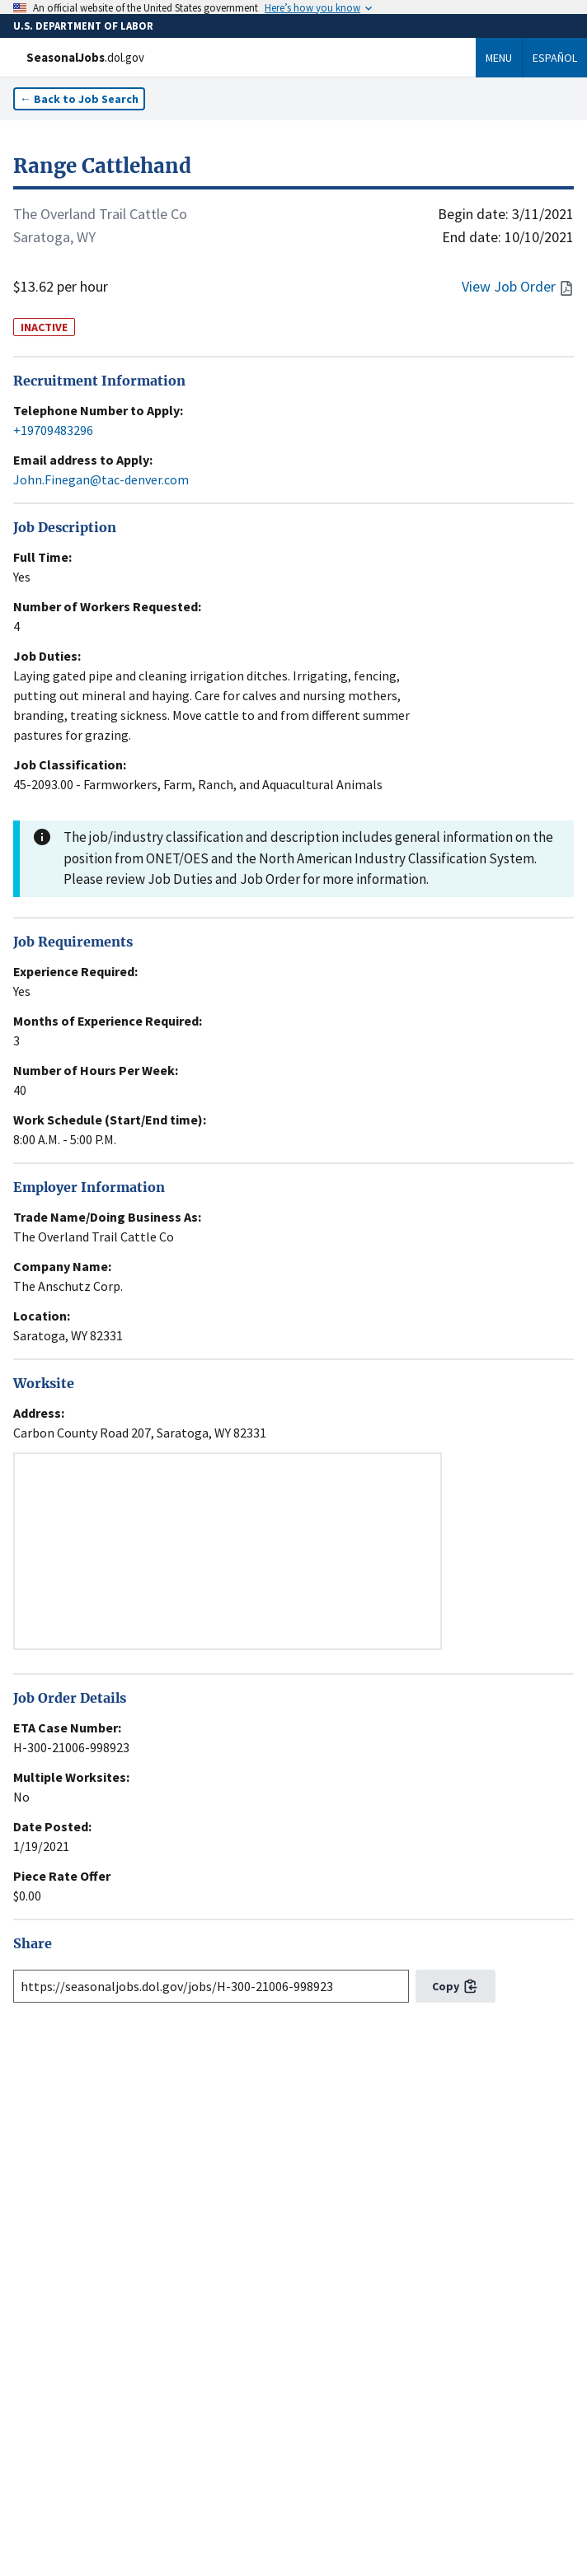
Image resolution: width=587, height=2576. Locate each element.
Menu (499, 57)
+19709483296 (53, 430)
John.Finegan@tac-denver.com (101, 479)
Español (555, 57)
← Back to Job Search (79, 98)
